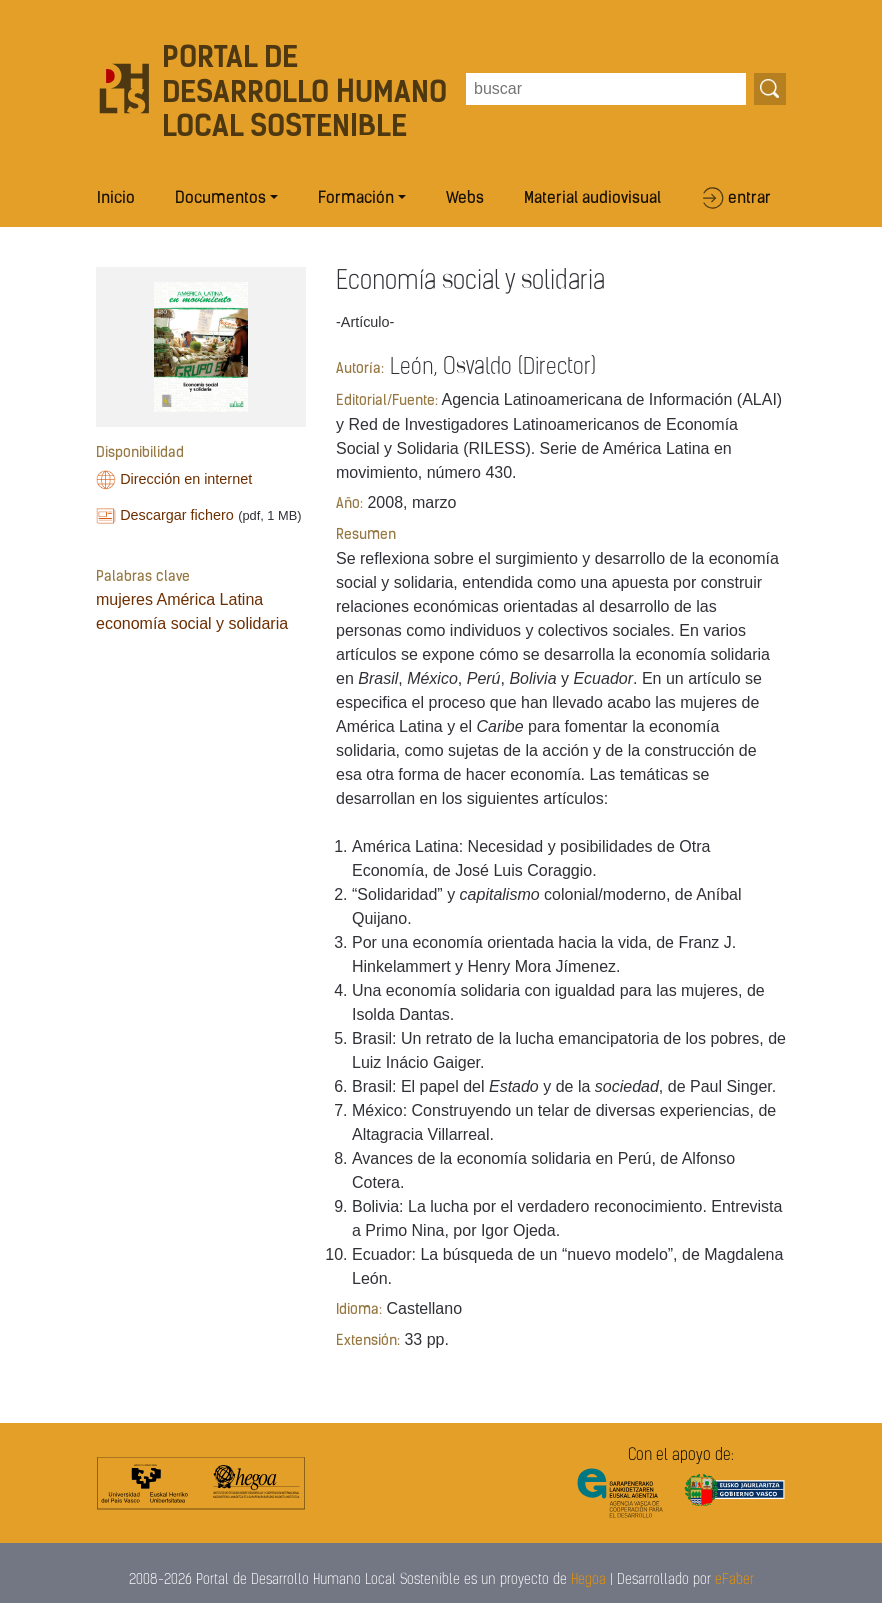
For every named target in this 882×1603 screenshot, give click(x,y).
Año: (349, 504)
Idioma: (359, 1310)
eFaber (734, 1580)
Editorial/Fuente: (387, 401)
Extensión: (368, 1341)
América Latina (209, 599)
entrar (749, 199)
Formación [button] (356, 199)
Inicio (116, 199)
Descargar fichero (177, 515)
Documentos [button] (220, 199)
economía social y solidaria (192, 623)
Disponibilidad (140, 453)
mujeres (124, 599)
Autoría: (360, 369)
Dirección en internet (186, 479)
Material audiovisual (592, 199)
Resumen (366, 535)
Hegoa (588, 1580)
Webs (465, 199)
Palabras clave (143, 577)
